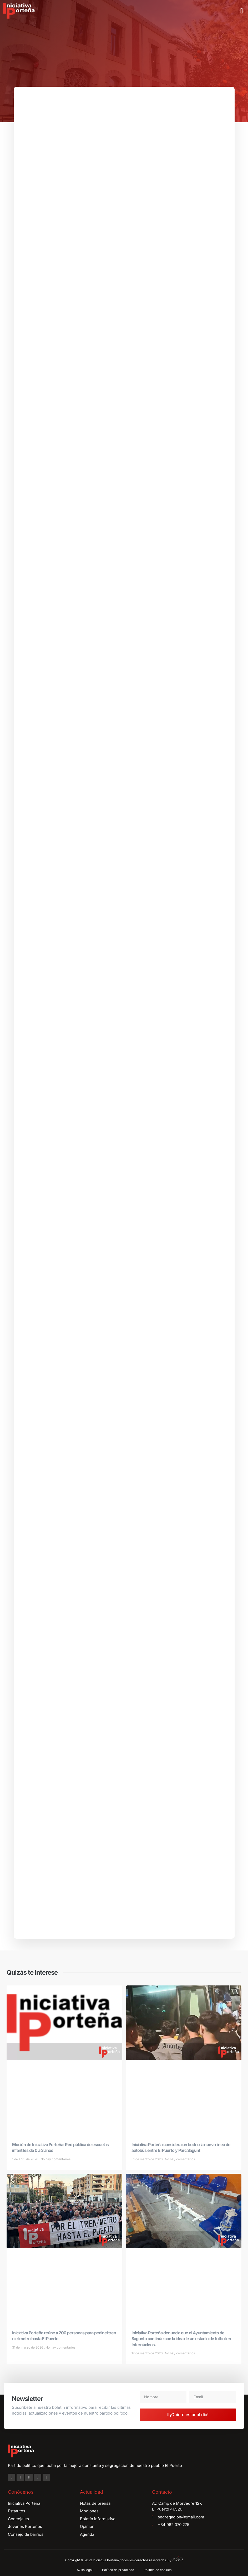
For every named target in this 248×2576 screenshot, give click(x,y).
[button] (242, 11)
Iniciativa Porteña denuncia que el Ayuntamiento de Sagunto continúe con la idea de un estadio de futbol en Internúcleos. (181, 2341)
